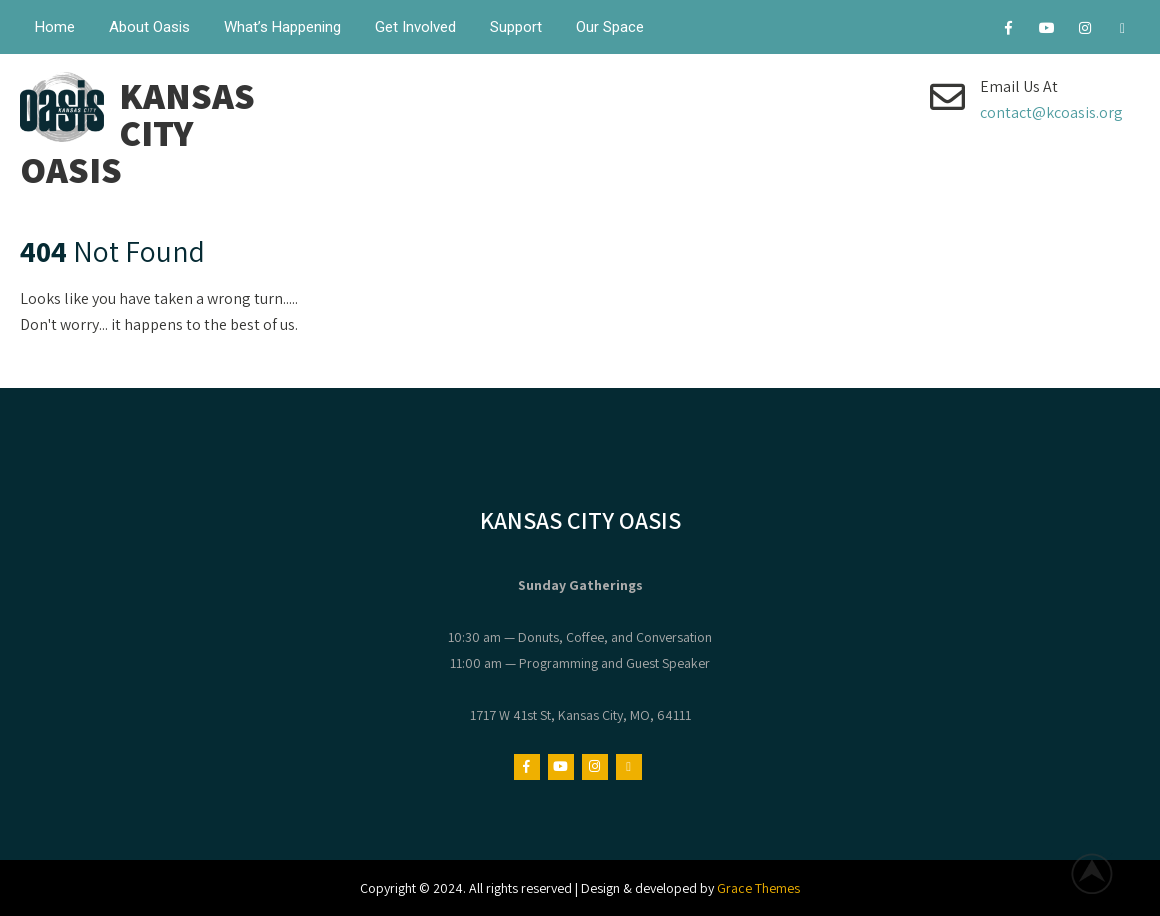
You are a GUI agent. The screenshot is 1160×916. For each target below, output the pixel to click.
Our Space (610, 27)
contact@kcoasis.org (1051, 112)
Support (516, 27)
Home (55, 27)
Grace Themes (758, 888)
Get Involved (415, 27)
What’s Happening (282, 27)
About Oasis (149, 27)
